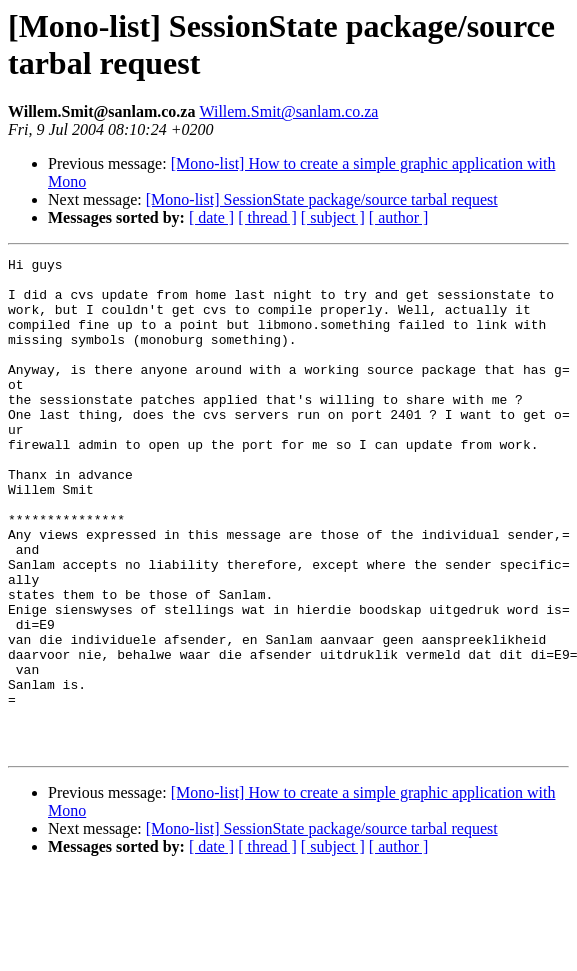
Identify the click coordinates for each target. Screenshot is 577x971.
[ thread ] (267, 217)
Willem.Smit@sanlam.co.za (288, 111)
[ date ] (211, 217)
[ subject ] (333, 217)
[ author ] (399, 217)
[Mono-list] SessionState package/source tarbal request (322, 199)
